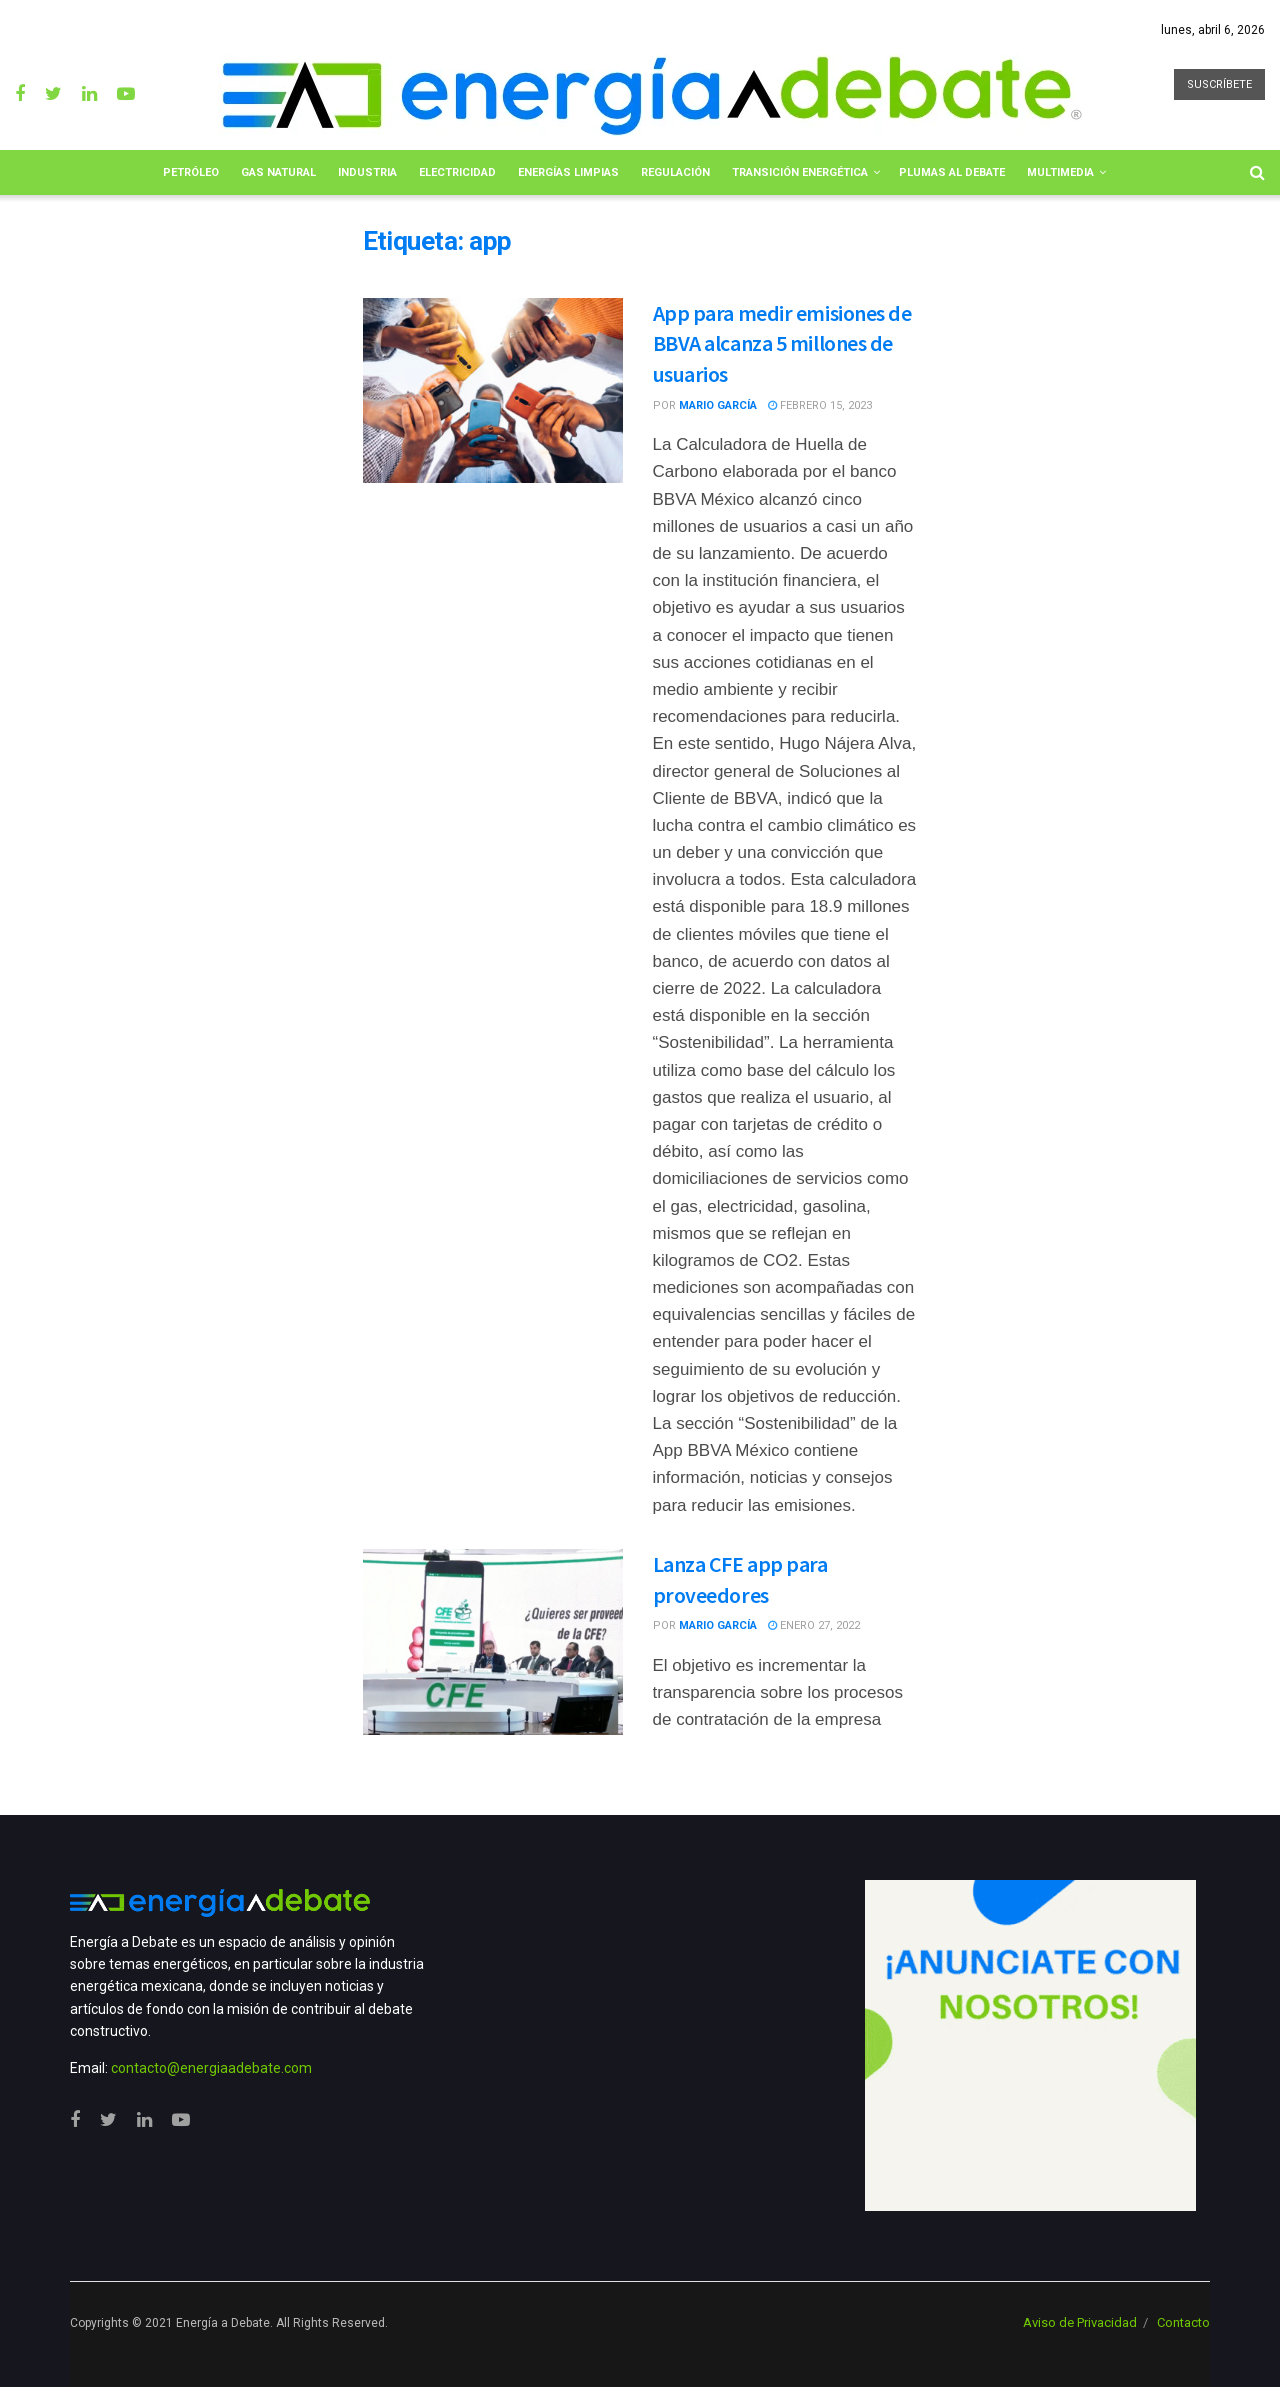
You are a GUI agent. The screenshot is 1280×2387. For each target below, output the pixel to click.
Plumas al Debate (952, 172)
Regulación (675, 172)
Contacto (1183, 2322)
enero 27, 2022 (814, 1625)
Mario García (718, 405)
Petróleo (191, 172)
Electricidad (457, 172)
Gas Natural (278, 172)
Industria (367, 172)
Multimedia (1060, 172)
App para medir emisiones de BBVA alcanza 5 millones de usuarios (782, 344)
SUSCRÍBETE (1219, 84)
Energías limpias (568, 172)
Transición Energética (800, 172)
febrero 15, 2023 (820, 405)
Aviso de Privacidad (1080, 2322)
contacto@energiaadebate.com (211, 2068)
